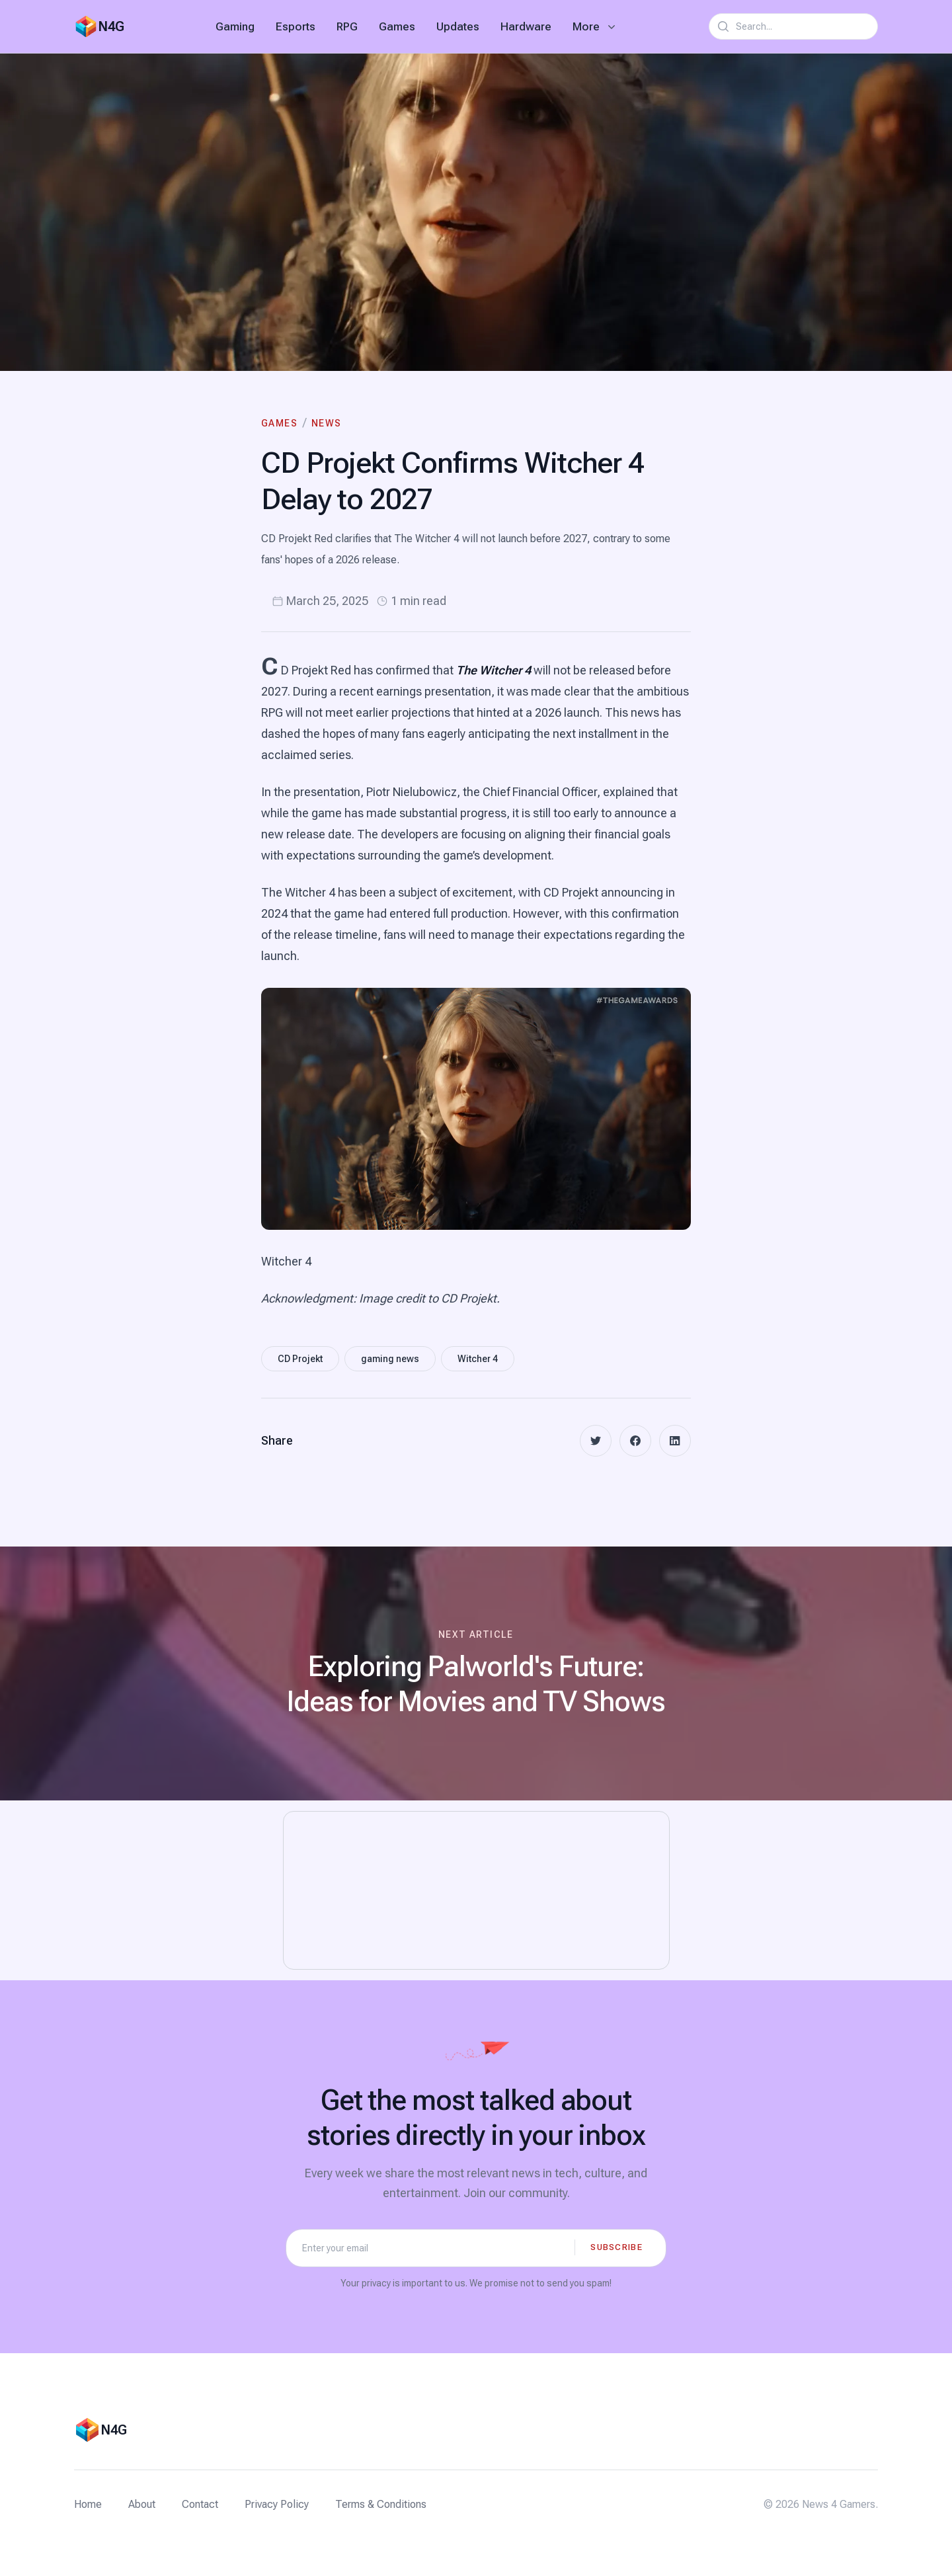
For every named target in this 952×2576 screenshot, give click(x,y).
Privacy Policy (277, 2504)
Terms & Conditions (380, 2504)
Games (397, 26)
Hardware (525, 26)
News (326, 423)
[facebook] (635, 1441)
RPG (347, 26)
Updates (457, 26)
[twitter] (596, 1441)
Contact (200, 2504)
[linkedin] (675, 1441)
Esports (295, 26)
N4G (111, 26)
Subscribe (616, 2247)
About (141, 2504)
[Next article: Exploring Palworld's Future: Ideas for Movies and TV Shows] (476, 1673)
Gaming (235, 26)
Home (88, 2504)
